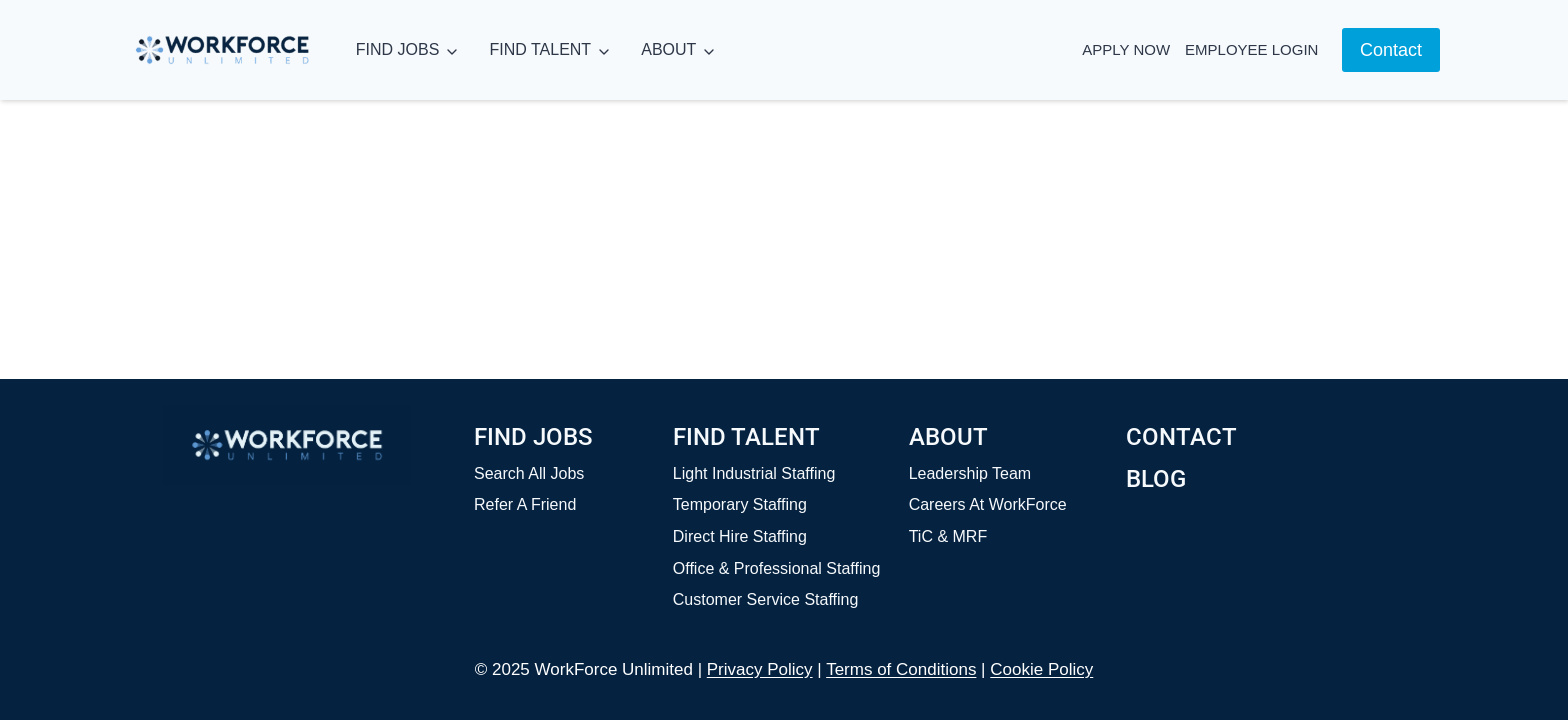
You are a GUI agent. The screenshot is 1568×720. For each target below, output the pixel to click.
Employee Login (1251, 49)
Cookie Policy (1041, 669)
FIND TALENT (540, 49)
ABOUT (668, 49)
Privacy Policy (760, 669)
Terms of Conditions (901, 669)
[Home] (287, 445)
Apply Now (1126, 49)
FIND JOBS (398, 49)
